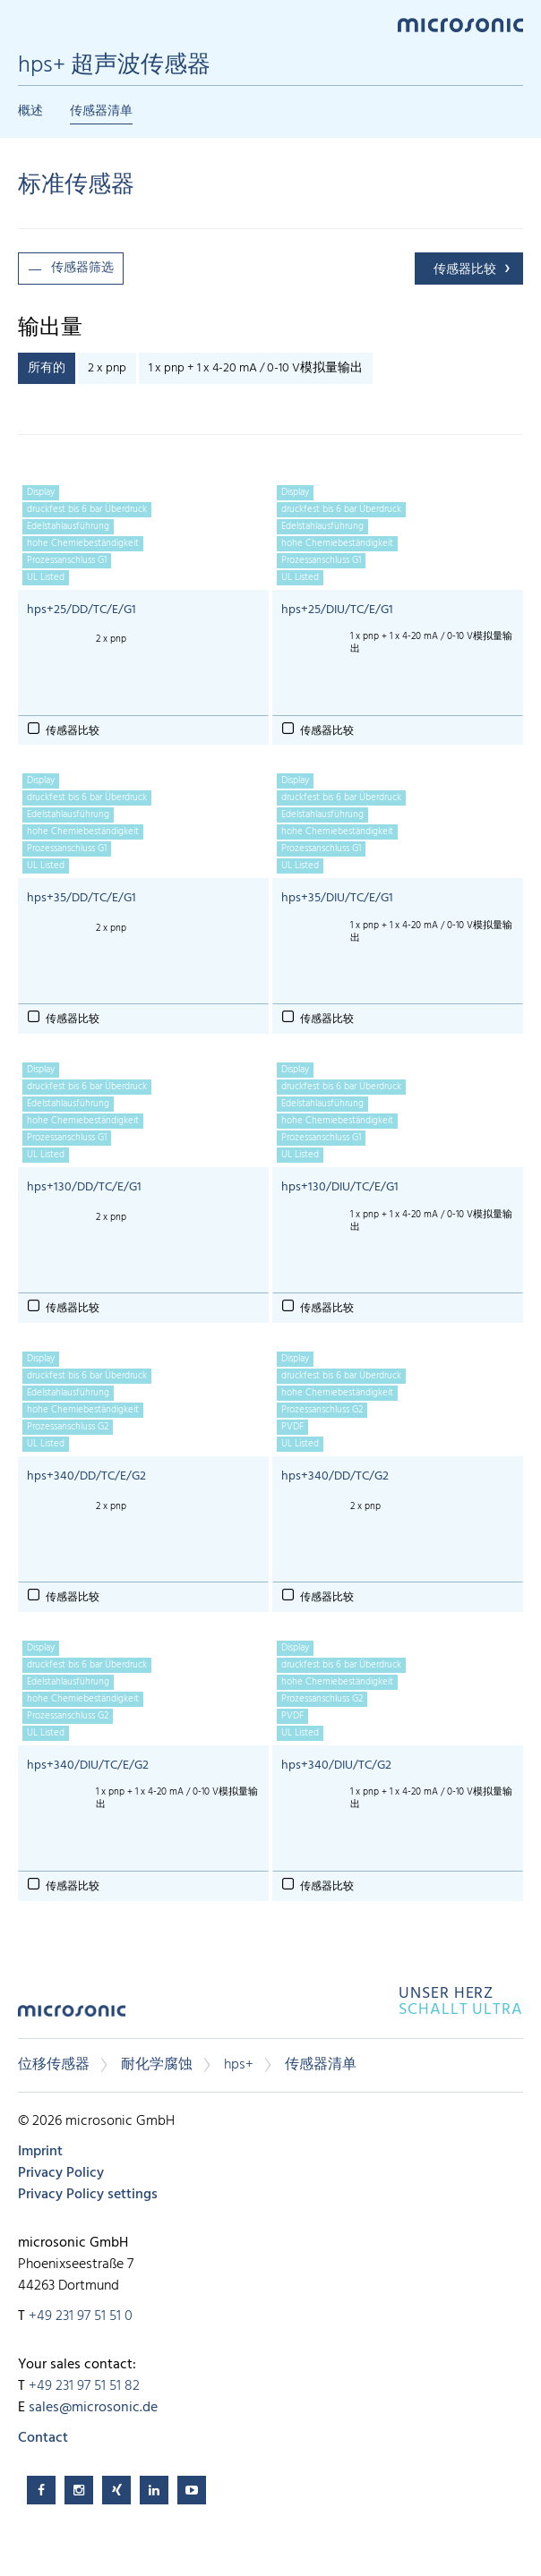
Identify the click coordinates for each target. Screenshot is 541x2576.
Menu (27, 24)
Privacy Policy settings (88, 2194)
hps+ (238, 2065)
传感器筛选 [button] (82, 268)
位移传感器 (54, 2065)
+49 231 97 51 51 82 (84, 2386)
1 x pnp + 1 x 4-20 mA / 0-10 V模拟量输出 (256, 368)
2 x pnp (107, 368)
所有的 (46, 368)
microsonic (71, 2017)
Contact (43, 2438)
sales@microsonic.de (93, 2407)
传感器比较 (465, 270)
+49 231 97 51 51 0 (81, 2316)
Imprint (40, 2151)
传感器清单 (101, 111)
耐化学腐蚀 (157, 2065)
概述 (30, 111)
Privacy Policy (61, 2173)
